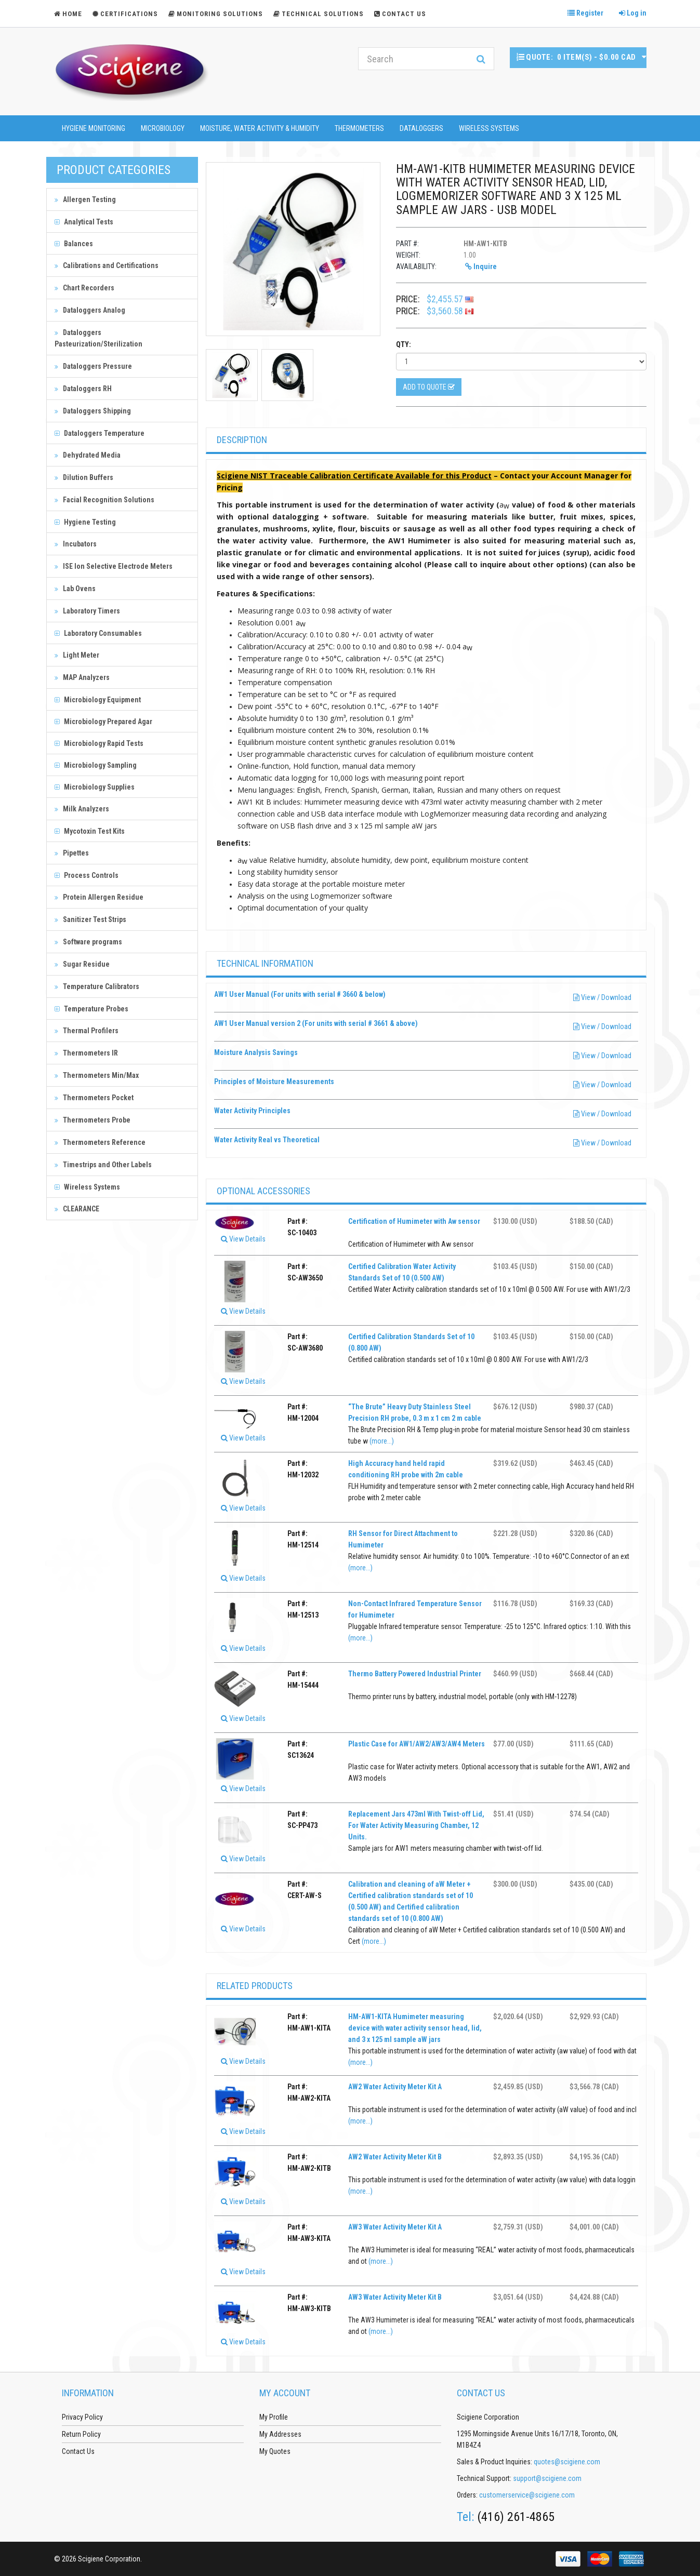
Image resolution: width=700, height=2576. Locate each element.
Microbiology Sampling (96, 765)
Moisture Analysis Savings (256, 1052)
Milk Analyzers (82, 809)
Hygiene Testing (85, 522)
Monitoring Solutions (215, 14)
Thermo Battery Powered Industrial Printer (414, 1674)
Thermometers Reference (100, 1142)
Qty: (403, 344)
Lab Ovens (75, 588)
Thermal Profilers (86, 1030)
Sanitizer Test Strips (90, 919)
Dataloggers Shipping (93, 411)
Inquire (481, 266)
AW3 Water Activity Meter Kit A (395, 2227)
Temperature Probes (91, 1009)
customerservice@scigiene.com (527, 2495)
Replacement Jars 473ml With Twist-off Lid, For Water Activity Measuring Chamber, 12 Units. (416, 1825)
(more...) (381, 1441)
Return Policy (81, 2434)
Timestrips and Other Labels (103, 1164)
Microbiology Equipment (98, 700)
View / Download (602, 997)
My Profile (273, 2417)
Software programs (88, 942)
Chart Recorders (84, 288)
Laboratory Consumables (98, 633)
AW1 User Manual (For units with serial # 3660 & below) (300, 994)
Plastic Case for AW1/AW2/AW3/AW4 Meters (416, 1744)
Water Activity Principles (252, 1110)
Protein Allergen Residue (99, 897)
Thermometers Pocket (94, 1097)
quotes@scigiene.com (567, 2462)
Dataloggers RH (83, 388)
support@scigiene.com (547, 2478)
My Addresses (280, 2434)
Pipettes (72, 853)
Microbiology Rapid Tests (99, 743)
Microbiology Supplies (95, 787)
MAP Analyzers (82, 677)
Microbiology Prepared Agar (103, 721)
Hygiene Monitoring (93, 128)
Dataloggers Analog (90, 310)
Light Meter (77, 655)
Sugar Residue (82, 964)
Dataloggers (421, 128)
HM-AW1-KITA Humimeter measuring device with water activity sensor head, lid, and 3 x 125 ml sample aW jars (415, 2028)
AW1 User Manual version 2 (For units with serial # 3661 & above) (316, 1023)
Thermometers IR (86, 1053)
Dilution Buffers (84, 477)
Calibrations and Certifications (107, 265)
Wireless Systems (489, 128)
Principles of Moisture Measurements (274, 1081)
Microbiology (162, 128)
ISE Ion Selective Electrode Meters (114, 566)
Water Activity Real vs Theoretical (267, 1140)
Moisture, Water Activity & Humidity (259, 128)
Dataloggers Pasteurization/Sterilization (98, 338)
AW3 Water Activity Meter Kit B (395, 2297)
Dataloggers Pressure (93, 366)
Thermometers (359, 128)
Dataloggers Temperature (99, 433)
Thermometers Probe (92, 1120)
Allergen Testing (85, 199)
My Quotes (274, 2451)
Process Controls (86, 875)
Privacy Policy (82, 2417)
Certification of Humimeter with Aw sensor (414, 1221)
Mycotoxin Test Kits (90, 831)
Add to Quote (429, 387)
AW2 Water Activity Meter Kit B (395, 2157)
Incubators (76, 544)
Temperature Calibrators (97, 986)
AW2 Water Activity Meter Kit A (395, 2087)
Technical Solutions (318, 14)
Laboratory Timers (87, 611)
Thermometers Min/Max (97, 1075)
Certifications (125, 14)
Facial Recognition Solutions (104, 500)
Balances (74, 243)
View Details (243, 1239)
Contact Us (400, 14)
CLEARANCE (77, 1209)
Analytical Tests (84, 222)
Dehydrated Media (88, 455)
